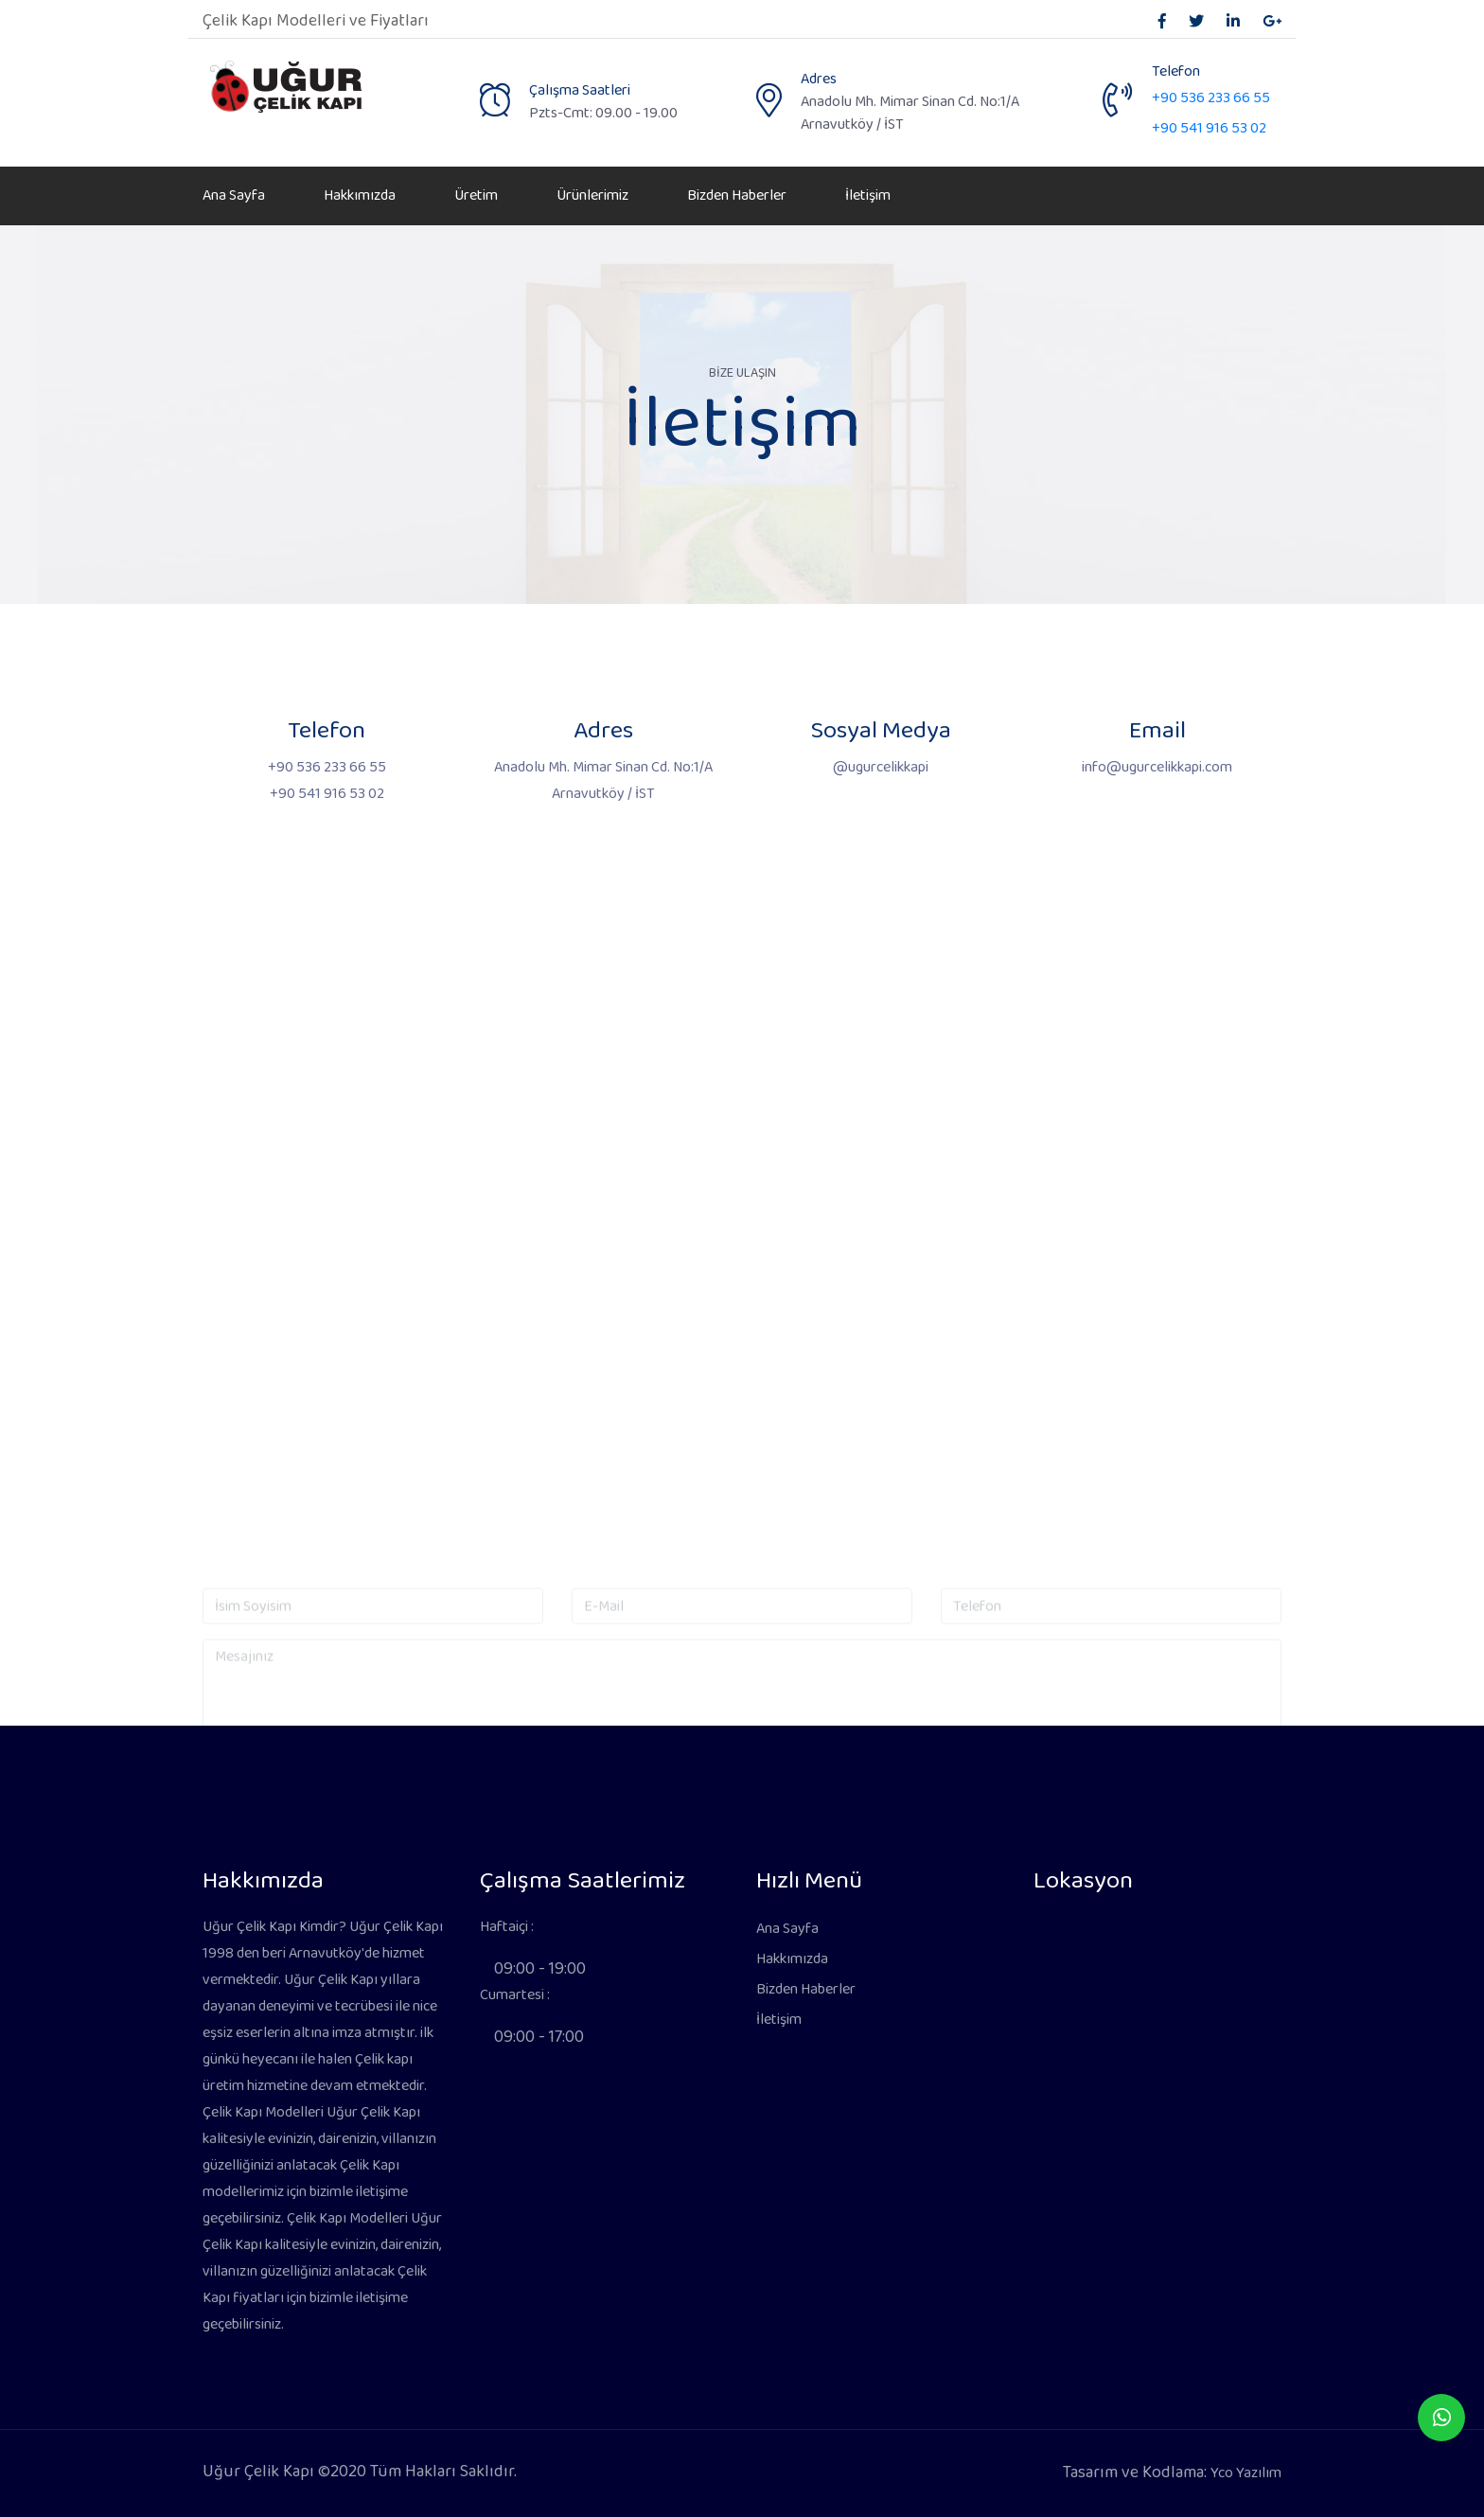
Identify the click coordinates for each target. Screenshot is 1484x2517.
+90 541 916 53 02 (1209, 128)
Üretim (476, 195)
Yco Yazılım (1245, 2473)
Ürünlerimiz (592, 195)
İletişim (868, 195)
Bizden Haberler (736, 195)
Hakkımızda (360, 195)
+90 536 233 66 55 (1211, 98)
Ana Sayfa (234, 195)
